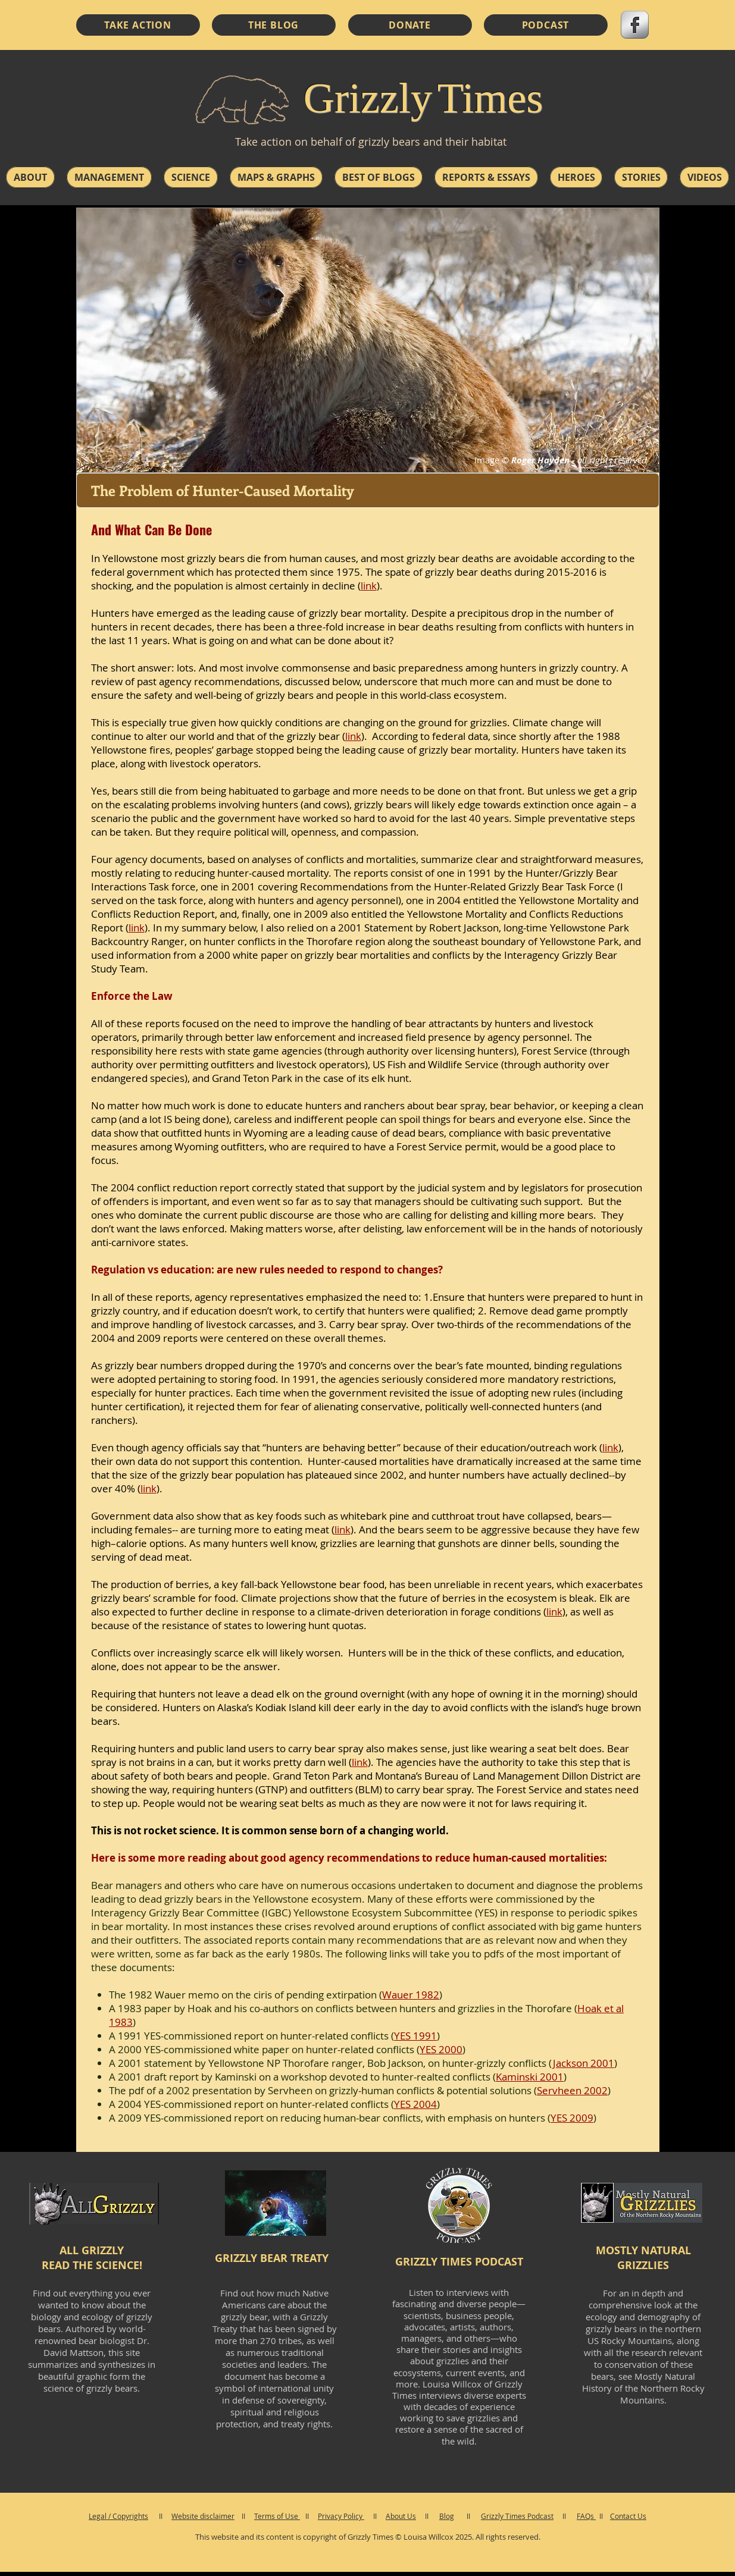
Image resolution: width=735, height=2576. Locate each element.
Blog (446, 2516)
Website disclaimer (202, 2516)
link (353, 736)
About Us (401, 2516)
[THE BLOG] (274, 25)
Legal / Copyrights (118, 2516)
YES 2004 (415, 2104)
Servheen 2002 (572, 2090)
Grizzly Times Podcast (517, 2516)
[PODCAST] (546, 25)
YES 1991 (415, 2035)
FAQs (586, 2516)
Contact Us (628, 2516)
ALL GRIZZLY (92, 2250)
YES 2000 (441, 2049)
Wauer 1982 (410, 1994)
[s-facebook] (635, 25)
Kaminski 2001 (530, 2077)
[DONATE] (410, 25)
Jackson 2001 (583, 2063)
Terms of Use (277, 2516)
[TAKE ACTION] (138, 25)
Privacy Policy (341, 2516)
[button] (30, 177)
